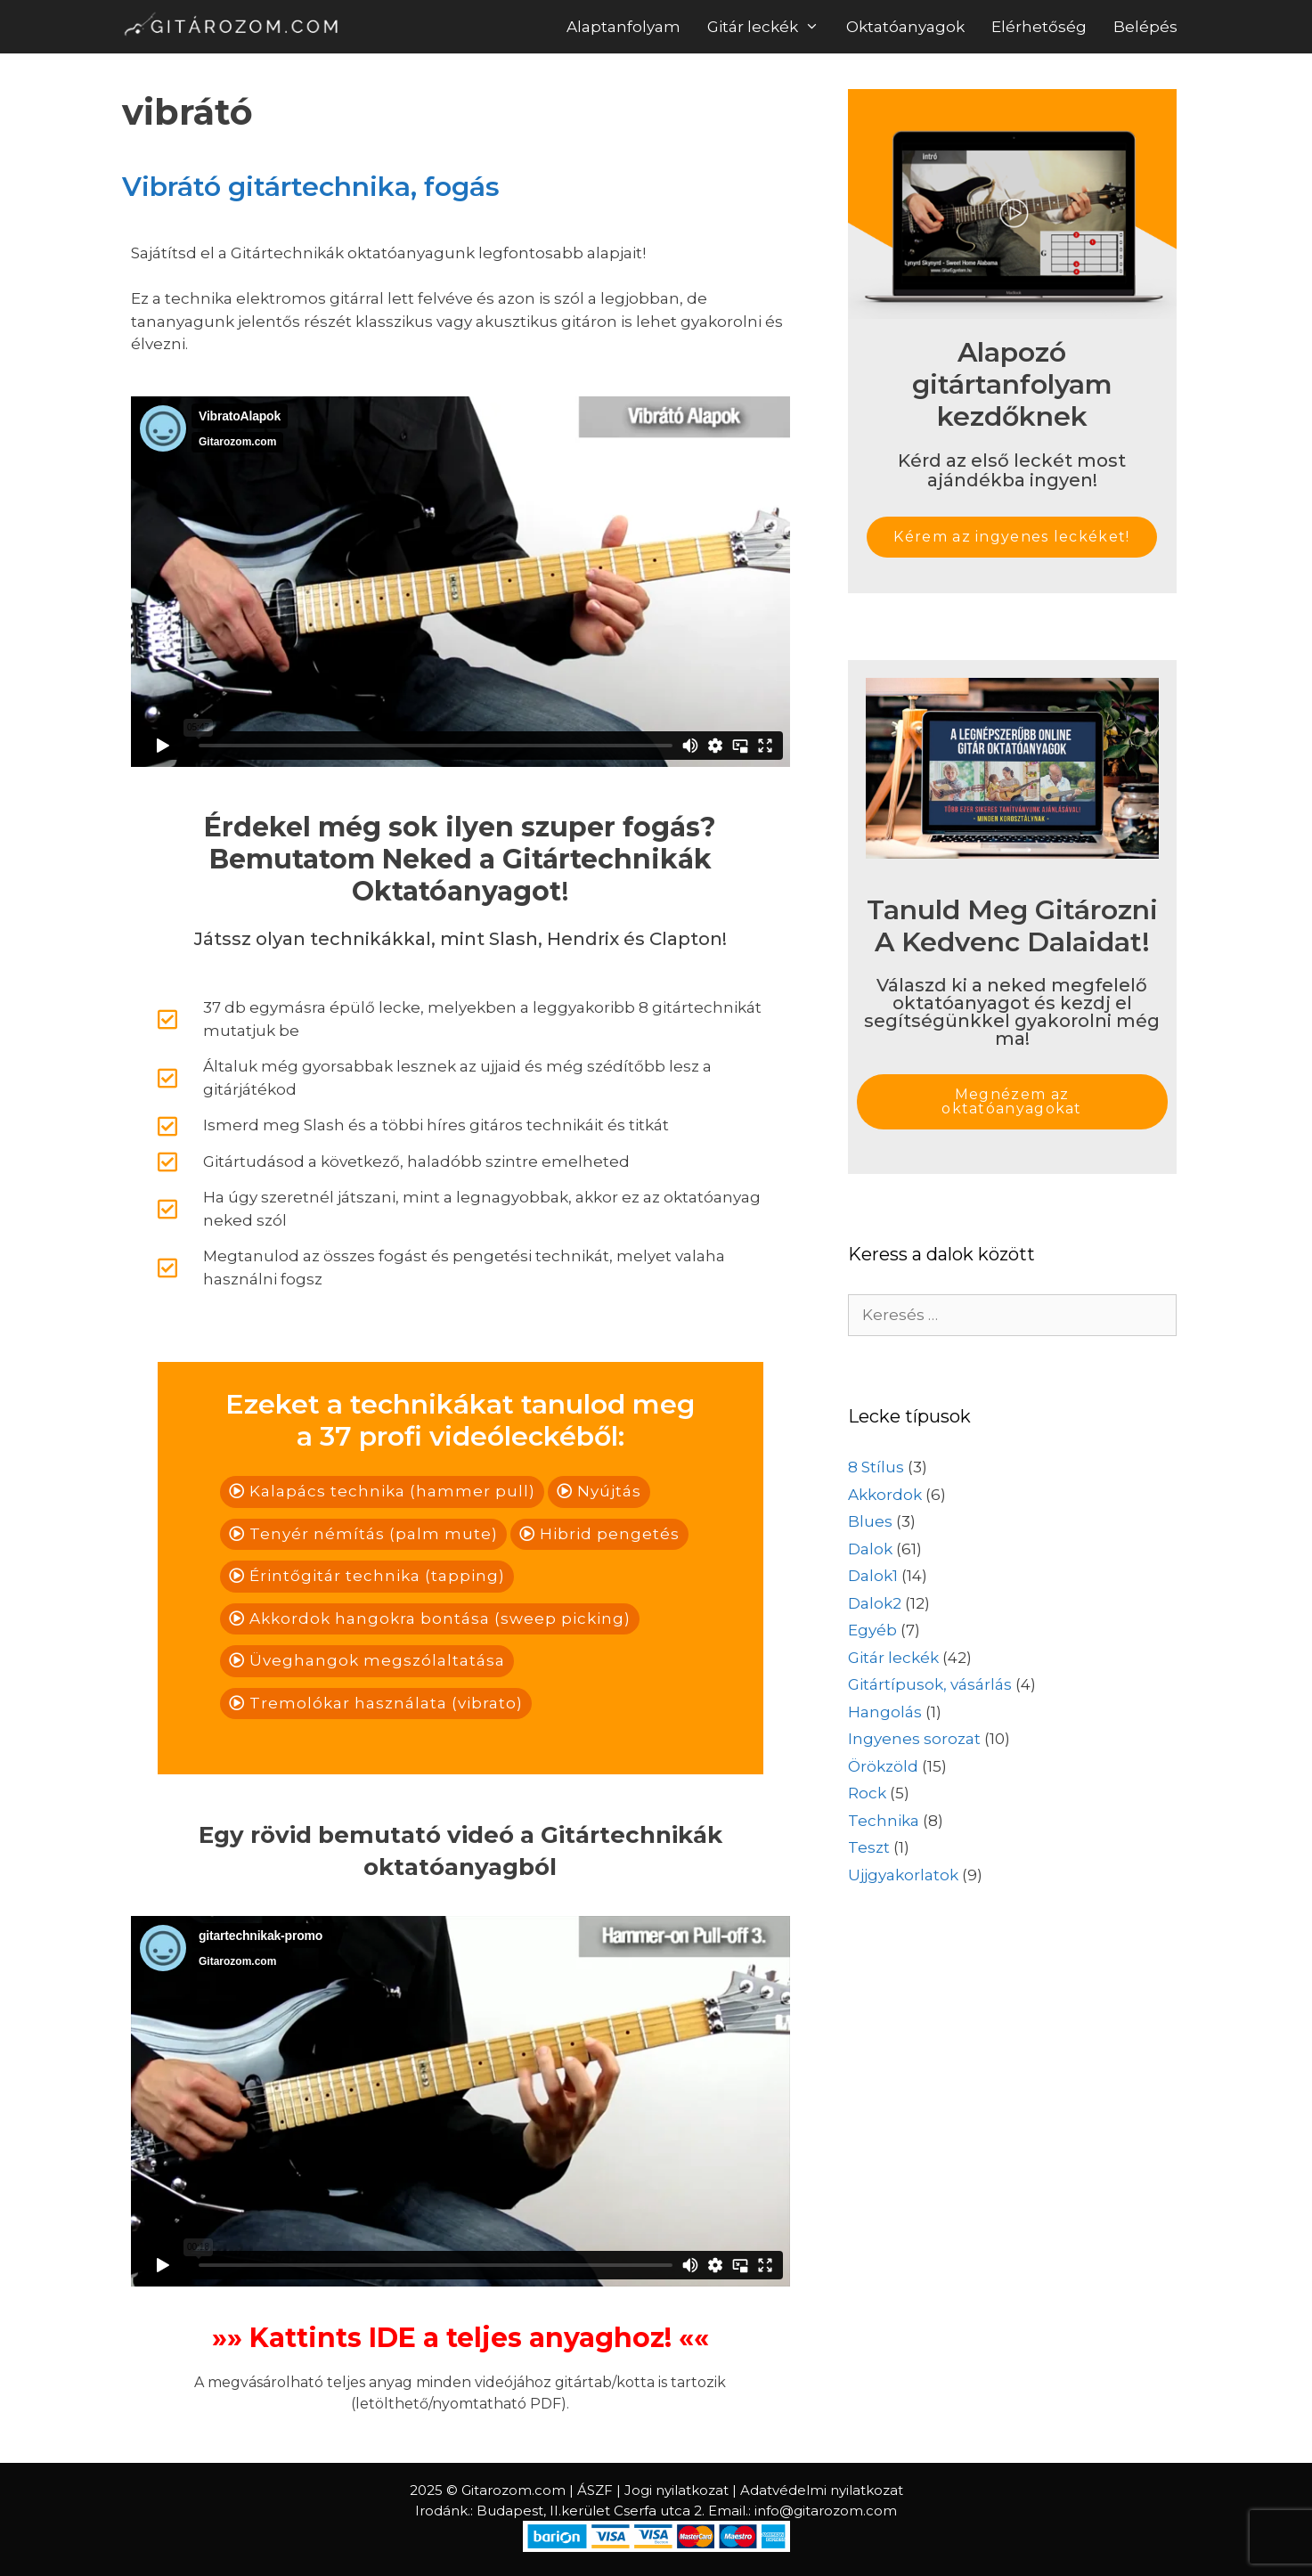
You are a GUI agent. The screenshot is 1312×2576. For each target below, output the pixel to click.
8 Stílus (876, 1467)
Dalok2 (874, 1603)
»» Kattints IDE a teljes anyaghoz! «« (460, 2337)
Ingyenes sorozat (914, 1739)
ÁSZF (595, 2490)
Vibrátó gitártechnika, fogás (311, 186)
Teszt (869, 1847)
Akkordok (885, 1495)
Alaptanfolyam (623, 27)
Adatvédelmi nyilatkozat (821, 2490)
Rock (867, 1793)
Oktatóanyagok (905, 27)
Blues (870, 1521)
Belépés (1145, 27)
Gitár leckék (770, 26)
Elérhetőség (1039, 27)
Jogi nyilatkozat (676, 2490)
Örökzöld (883, 1766)
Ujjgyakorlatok (903, 1875)
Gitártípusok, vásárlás (930, 1684)
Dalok (870, 1549)
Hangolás (885, 1712)
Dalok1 (873, 1576)
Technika (883, 1821)
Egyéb (872, 1630)
